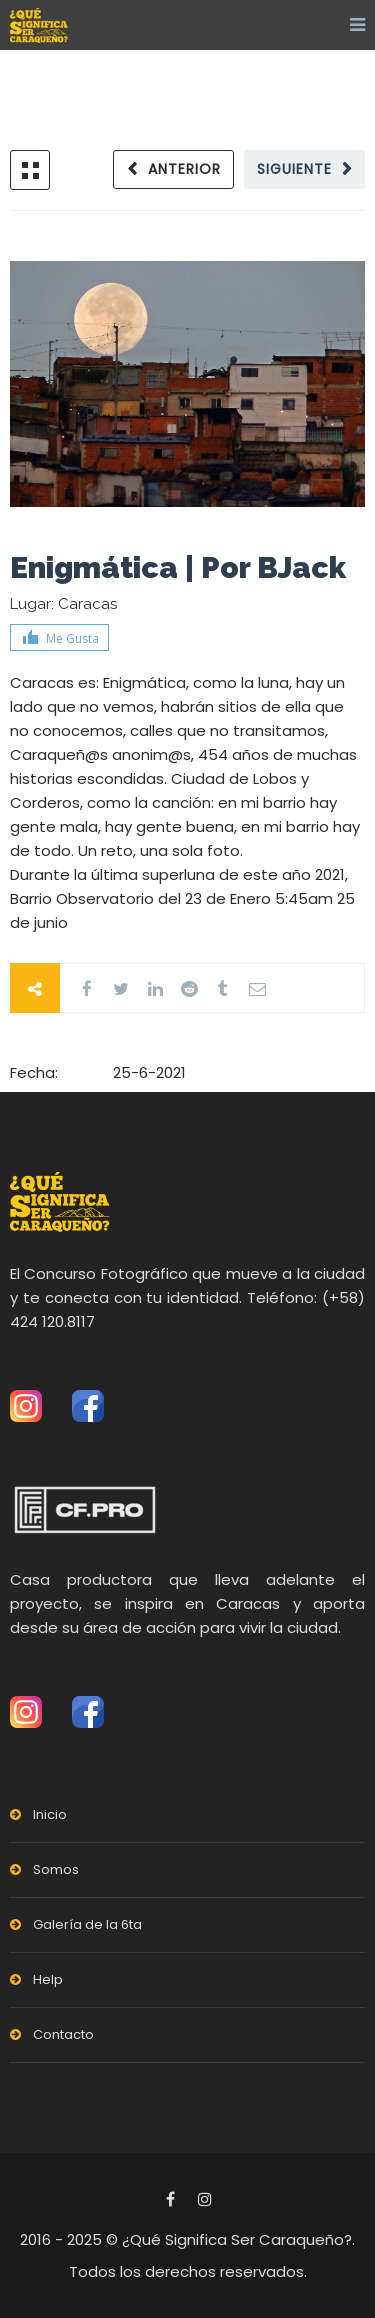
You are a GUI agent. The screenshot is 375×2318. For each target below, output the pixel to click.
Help (48, 1979)
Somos (56, 1869)
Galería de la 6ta (87, 1924)
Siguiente (294, 169)
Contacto (63, 2034)
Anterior (184, 169)
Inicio (50, 1814)
